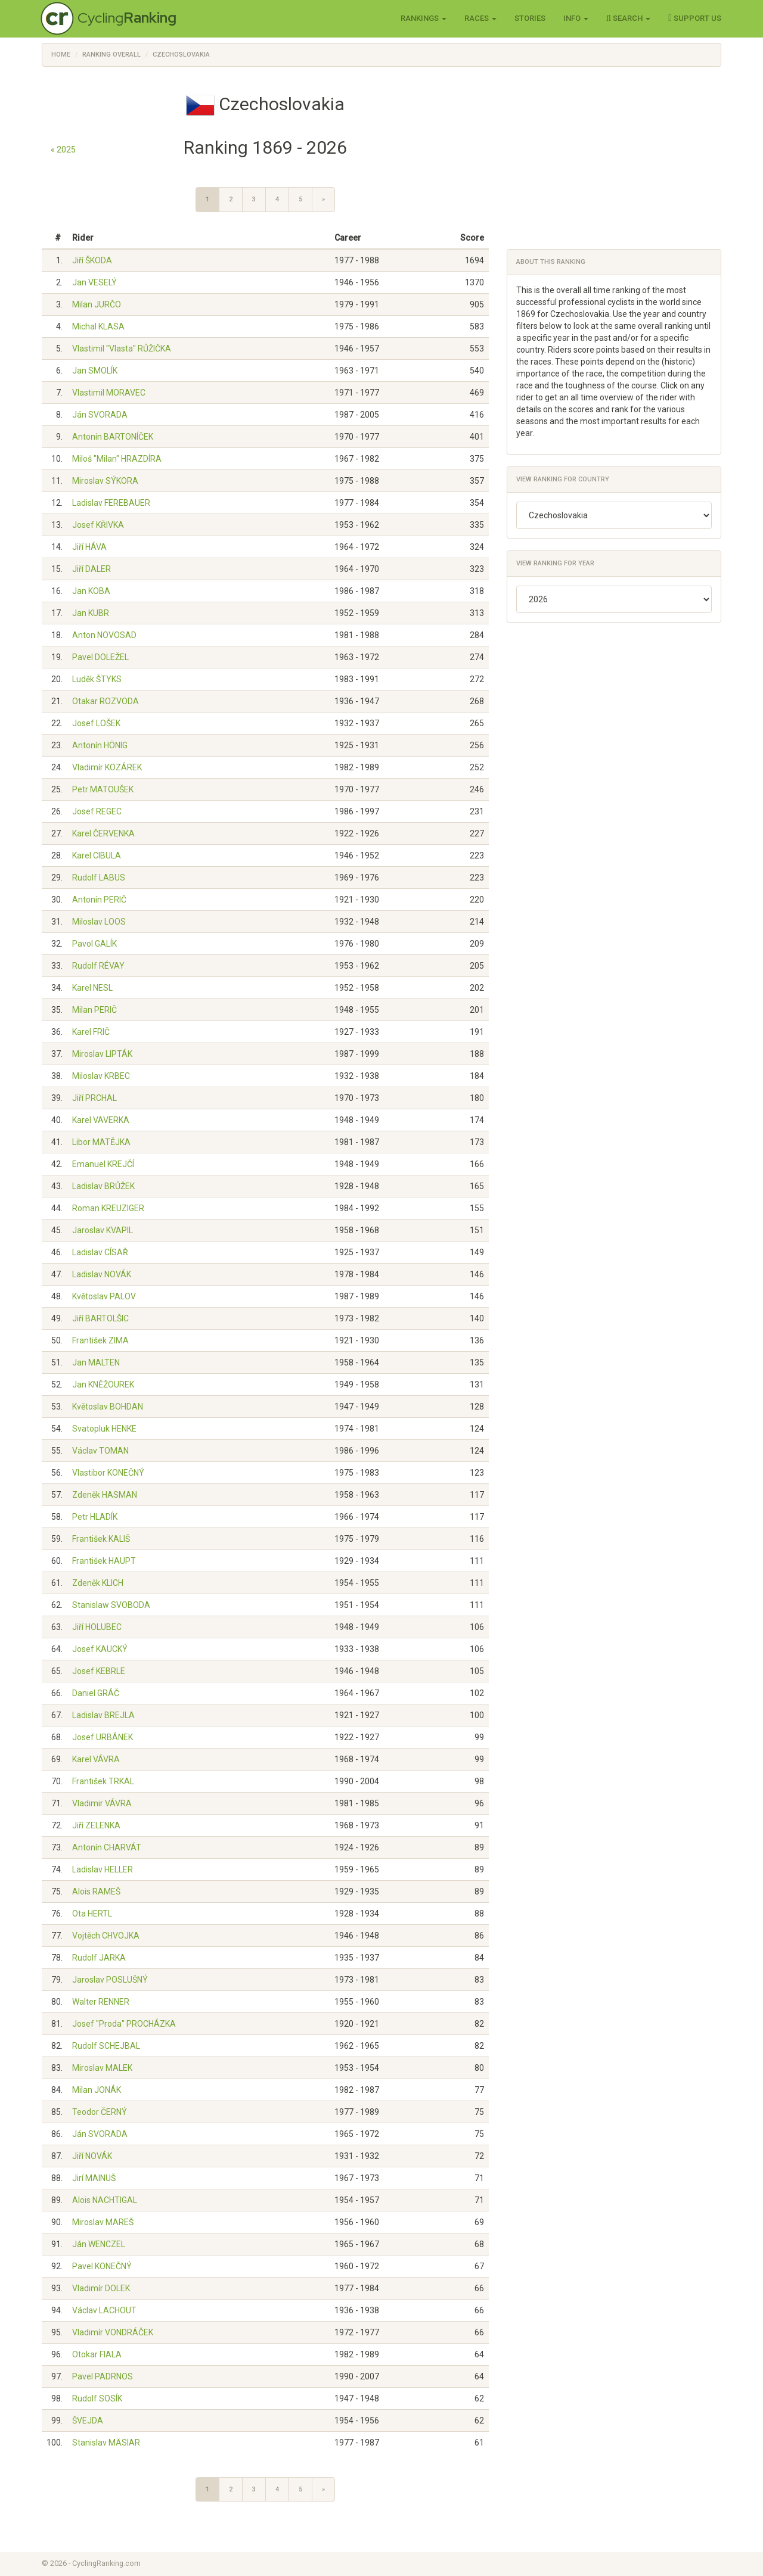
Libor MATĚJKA (101, 1142)
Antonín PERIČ (99, 899)
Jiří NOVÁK (92, 2156)
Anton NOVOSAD (104, 635)
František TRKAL (103, 1781)
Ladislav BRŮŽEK (103, 1186)
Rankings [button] (423, 18)
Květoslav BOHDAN (107, 1406)
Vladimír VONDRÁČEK (112, 2332)
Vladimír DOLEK (101, 2288)
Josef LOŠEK (96, 723)
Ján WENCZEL (98, 2244)
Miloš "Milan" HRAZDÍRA (117, 458)
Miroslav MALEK (102, 2068)
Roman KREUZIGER (108, 1208)
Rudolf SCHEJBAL (106, 2046)
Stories (529, 18)
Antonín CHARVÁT (106, 1847)
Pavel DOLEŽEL (100, 657)
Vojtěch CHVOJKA (105, 1935)
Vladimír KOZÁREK (107, 767)
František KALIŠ (101, 1539)
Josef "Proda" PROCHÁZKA (124, 2024)
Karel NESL (92, 988)
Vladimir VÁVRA (102, 1803)
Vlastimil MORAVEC (108, 392)
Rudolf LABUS (98, 877)
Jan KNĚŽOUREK (103, 1384)
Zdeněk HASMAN (104, 1494)
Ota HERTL (92, 1913)
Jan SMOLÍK (94, 370)
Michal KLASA (98, 326)
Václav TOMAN (100, 1450)
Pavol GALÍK (94, 943)
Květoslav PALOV (104, 1296)
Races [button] (480, 18)
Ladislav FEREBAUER (111, 503)
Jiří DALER (91, 569)
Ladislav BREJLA (103, 1715)
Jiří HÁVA (89, 547)
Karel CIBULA (96, 855)
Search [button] (628, 18)
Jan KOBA (91, 591)
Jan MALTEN (96, 1362)
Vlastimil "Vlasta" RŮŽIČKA (121, 348)
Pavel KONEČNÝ (102, 2266)
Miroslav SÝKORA (105, 481)
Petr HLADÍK (94, 1517)
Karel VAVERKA (100, 1120)
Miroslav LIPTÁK (102, 1054)
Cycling (126, 17)
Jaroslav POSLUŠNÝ (110, 1979)
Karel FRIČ (91, 1032)
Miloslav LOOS (99, 921)
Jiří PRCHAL (94, 1098)
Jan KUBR (90, 613)
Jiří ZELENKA (96, 1825)
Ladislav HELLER (102, 1869)
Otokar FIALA (97, 2354)
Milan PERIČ (94, 1010)
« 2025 (63, 149)
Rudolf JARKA (99, 1957)
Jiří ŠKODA (92, 260)
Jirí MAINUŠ (94, 2178)
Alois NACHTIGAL (104, 2200)
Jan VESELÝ (94, 282)
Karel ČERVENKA (103, 833)
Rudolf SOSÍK (97, 2398)
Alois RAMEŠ (96, 1891)
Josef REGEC (97, 811)
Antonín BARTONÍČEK (112, 436)
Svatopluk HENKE (104, 1428)
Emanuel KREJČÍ (103, 1164)
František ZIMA (100, 1340)
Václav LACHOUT (104, 2310)
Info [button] (575, 18)
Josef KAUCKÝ (100, 1649)
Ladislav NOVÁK (101, 1274)
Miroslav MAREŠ (103, 2222)
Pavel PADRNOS (102, 2376)
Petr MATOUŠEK (103, 789)
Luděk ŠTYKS (97, 679)
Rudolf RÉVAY (98, 965)
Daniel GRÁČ (95, 1693)
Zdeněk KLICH (97, 1583)
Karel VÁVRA (96, 1759)
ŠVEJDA (87, 2420)
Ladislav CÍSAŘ (100, 1252)
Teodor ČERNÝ (99, 2112)
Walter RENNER (100, 2001)
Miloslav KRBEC (101, 1076)
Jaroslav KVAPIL (102, 1230)
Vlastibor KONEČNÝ (108, 1472)
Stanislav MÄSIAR (106, 2442)
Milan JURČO (96, 304)
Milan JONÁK (96, 2090)
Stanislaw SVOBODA (111, 1605)
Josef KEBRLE (98, 1671)
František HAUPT (104, 1561)
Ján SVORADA (100, 414)
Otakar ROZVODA (105, 701)
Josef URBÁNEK (102, 1737)
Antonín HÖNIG (100, 745)
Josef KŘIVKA (98, 525)
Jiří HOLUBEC (97, 1627)
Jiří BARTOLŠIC (100, 1318)
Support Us (694, 18)
